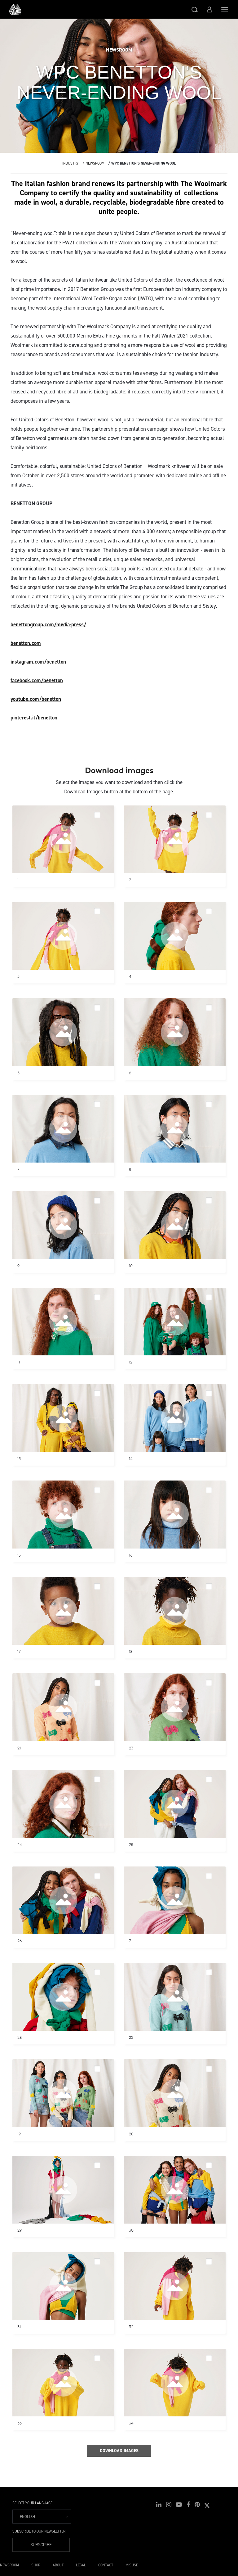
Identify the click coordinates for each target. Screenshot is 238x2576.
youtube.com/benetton (36, 699)
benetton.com (26, 643)
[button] (195, 9)
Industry (70, 163)
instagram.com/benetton (38, 661)
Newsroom (95, 163)
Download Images (119, 2451)
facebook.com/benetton (37, 680)
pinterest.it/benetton (34, 717)
